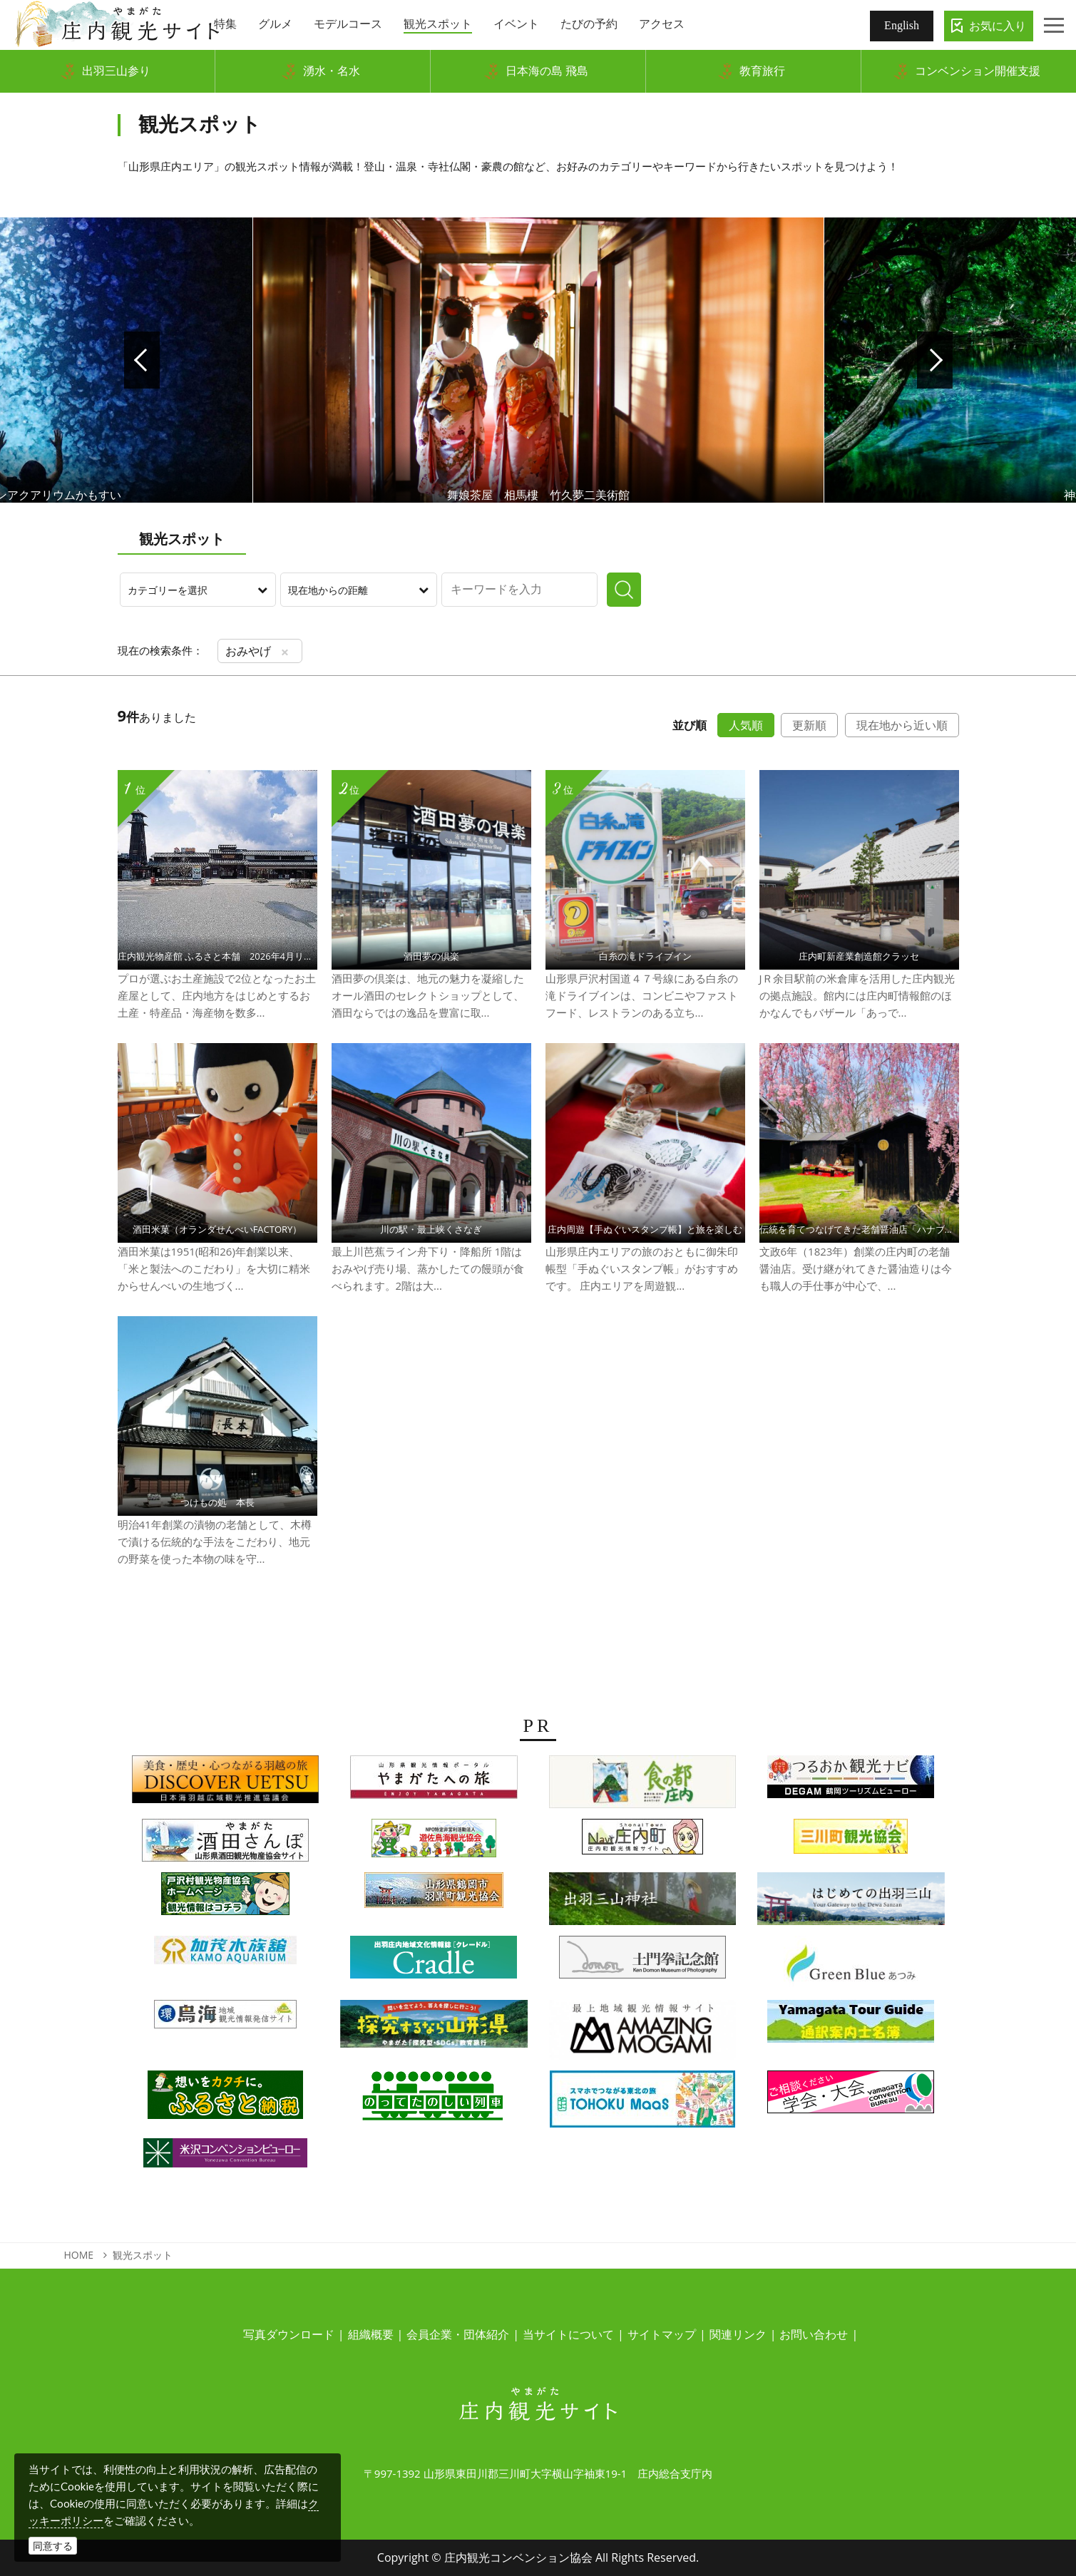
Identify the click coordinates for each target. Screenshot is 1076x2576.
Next (935, 360)
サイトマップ (661, 2334)
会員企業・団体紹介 (457, 2334)
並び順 (689, 725)
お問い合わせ (813, 2334)
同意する (53, 2545)
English (901, 25)
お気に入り (997, 26)
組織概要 (371, 2334)
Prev (142, 360)
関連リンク (738, 2334)
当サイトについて (568, 2334)
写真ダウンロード (288, 2334)
